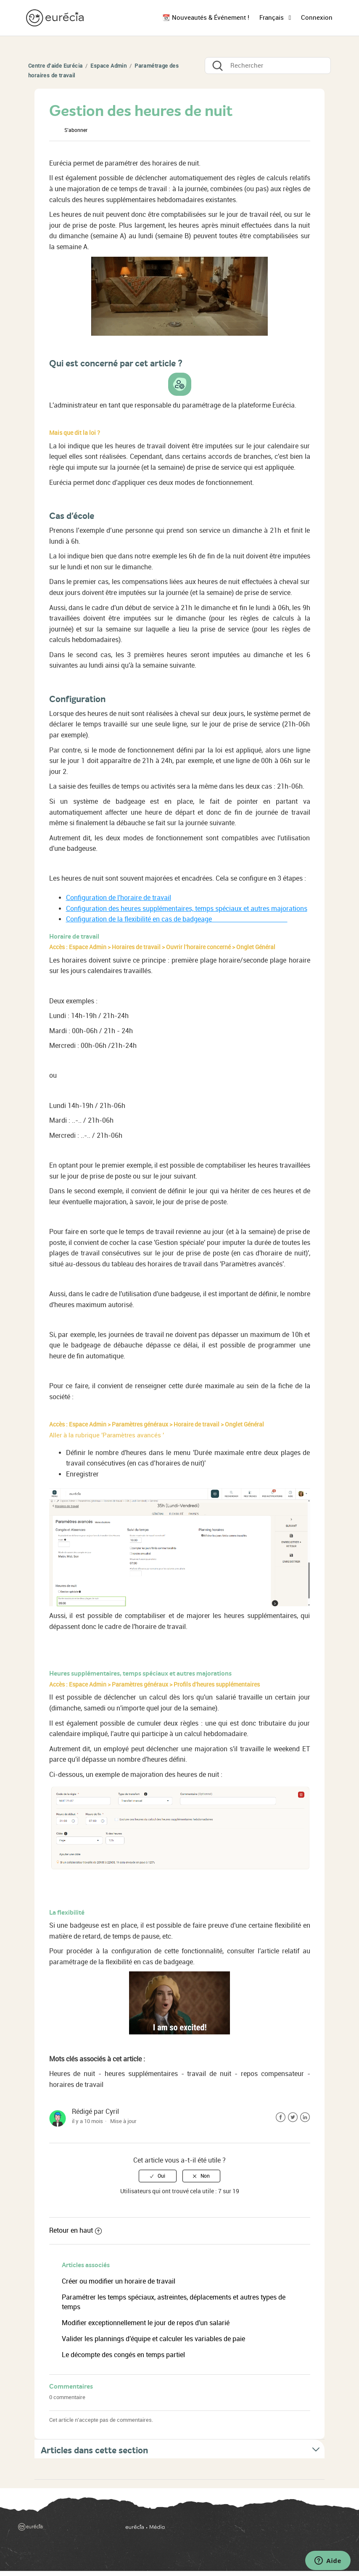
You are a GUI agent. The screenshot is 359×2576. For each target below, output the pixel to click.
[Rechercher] (268, 65)
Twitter (293, 2117)
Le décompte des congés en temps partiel (123, 2355)
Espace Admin (108, 66)
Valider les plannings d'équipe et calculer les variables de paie (153, 2339)
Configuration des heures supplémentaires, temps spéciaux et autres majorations (186, 909)
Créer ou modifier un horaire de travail (118, 2281)
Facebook (280, 2117)
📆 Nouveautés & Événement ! (205, 17)
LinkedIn (305, 2117)
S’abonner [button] (75, 130)
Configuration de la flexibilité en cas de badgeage (177, 919)
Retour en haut (75, 2230)
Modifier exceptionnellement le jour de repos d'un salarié (146, 2323)
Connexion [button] (317, 17)
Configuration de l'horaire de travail (118, 898)
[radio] (158, 2176)
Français (272, 17)
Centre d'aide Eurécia (55, 66)
